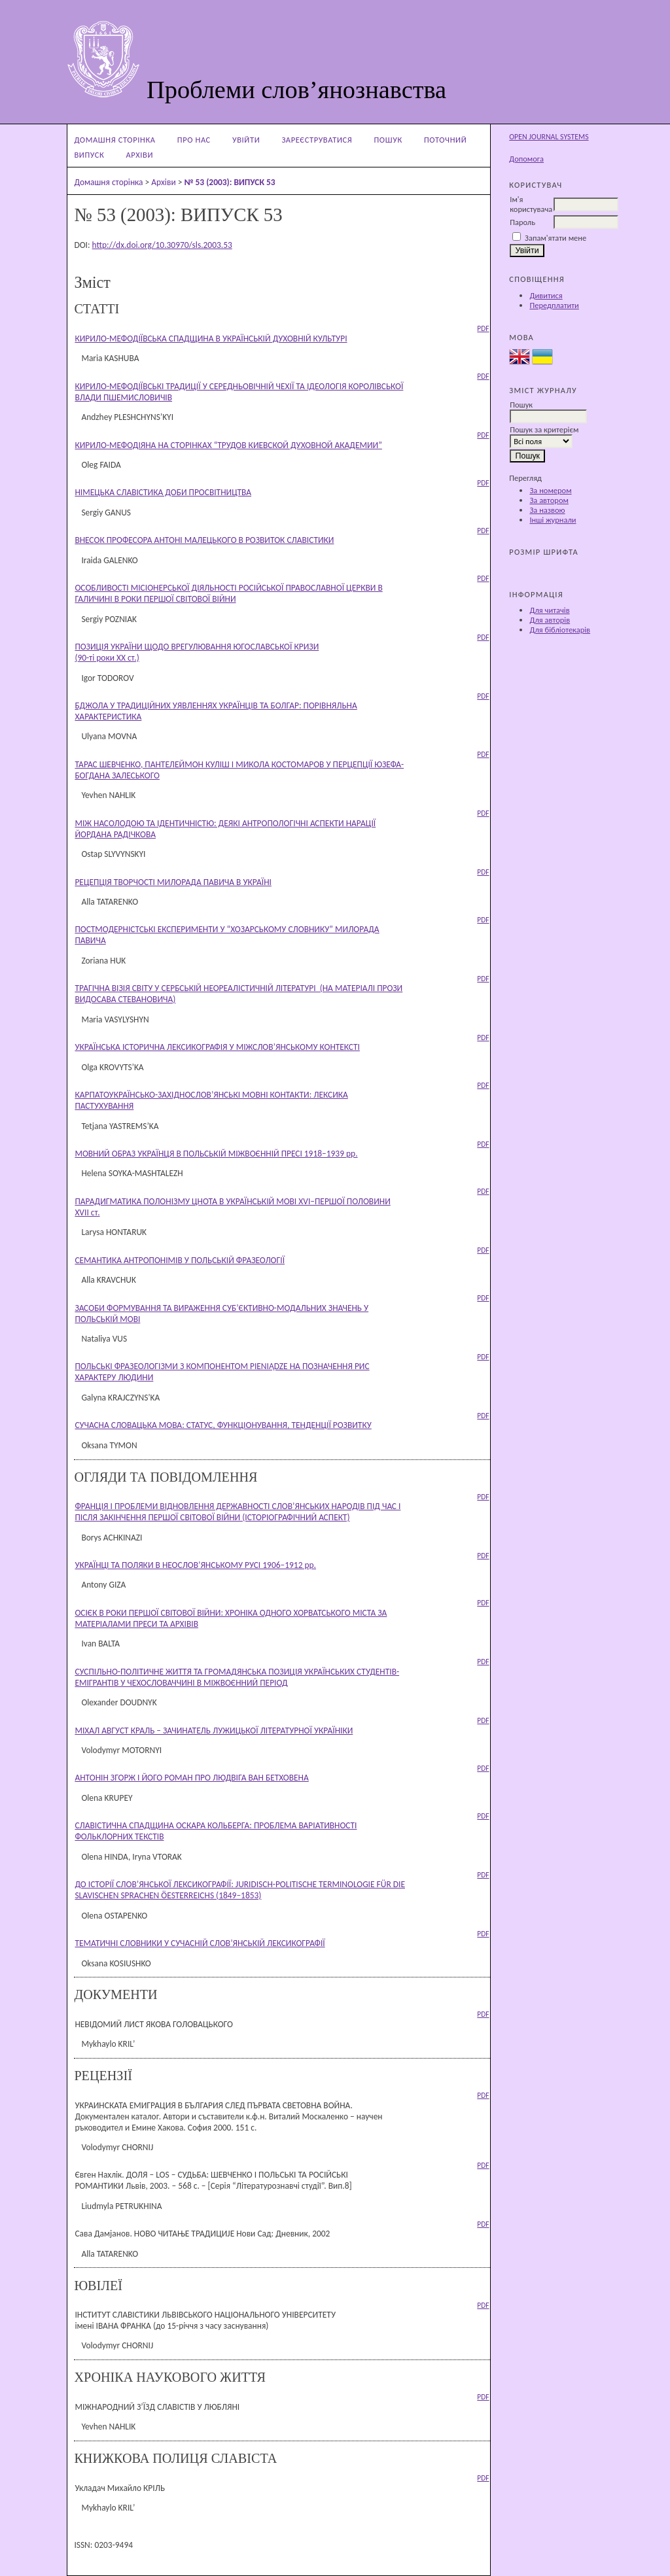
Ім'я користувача (531, 204)
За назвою (547, 510)
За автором (548, 500)
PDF (483, 328)
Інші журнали (552, 520)
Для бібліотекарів (559, 630)
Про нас (194, 140)
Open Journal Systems (548, 136)
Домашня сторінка (114, 140)
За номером (550, 490)
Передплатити (553, 305)
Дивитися (545, 295)
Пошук (388, 140)
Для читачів (549, 610)
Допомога (526, 159)
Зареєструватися (316, 140)
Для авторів (549, 620)
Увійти (246, 140)
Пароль (522, 222)
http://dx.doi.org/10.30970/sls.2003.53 (162, 245)
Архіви (140, 155)
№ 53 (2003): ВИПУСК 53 (229, 182)
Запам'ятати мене (555, 238)
